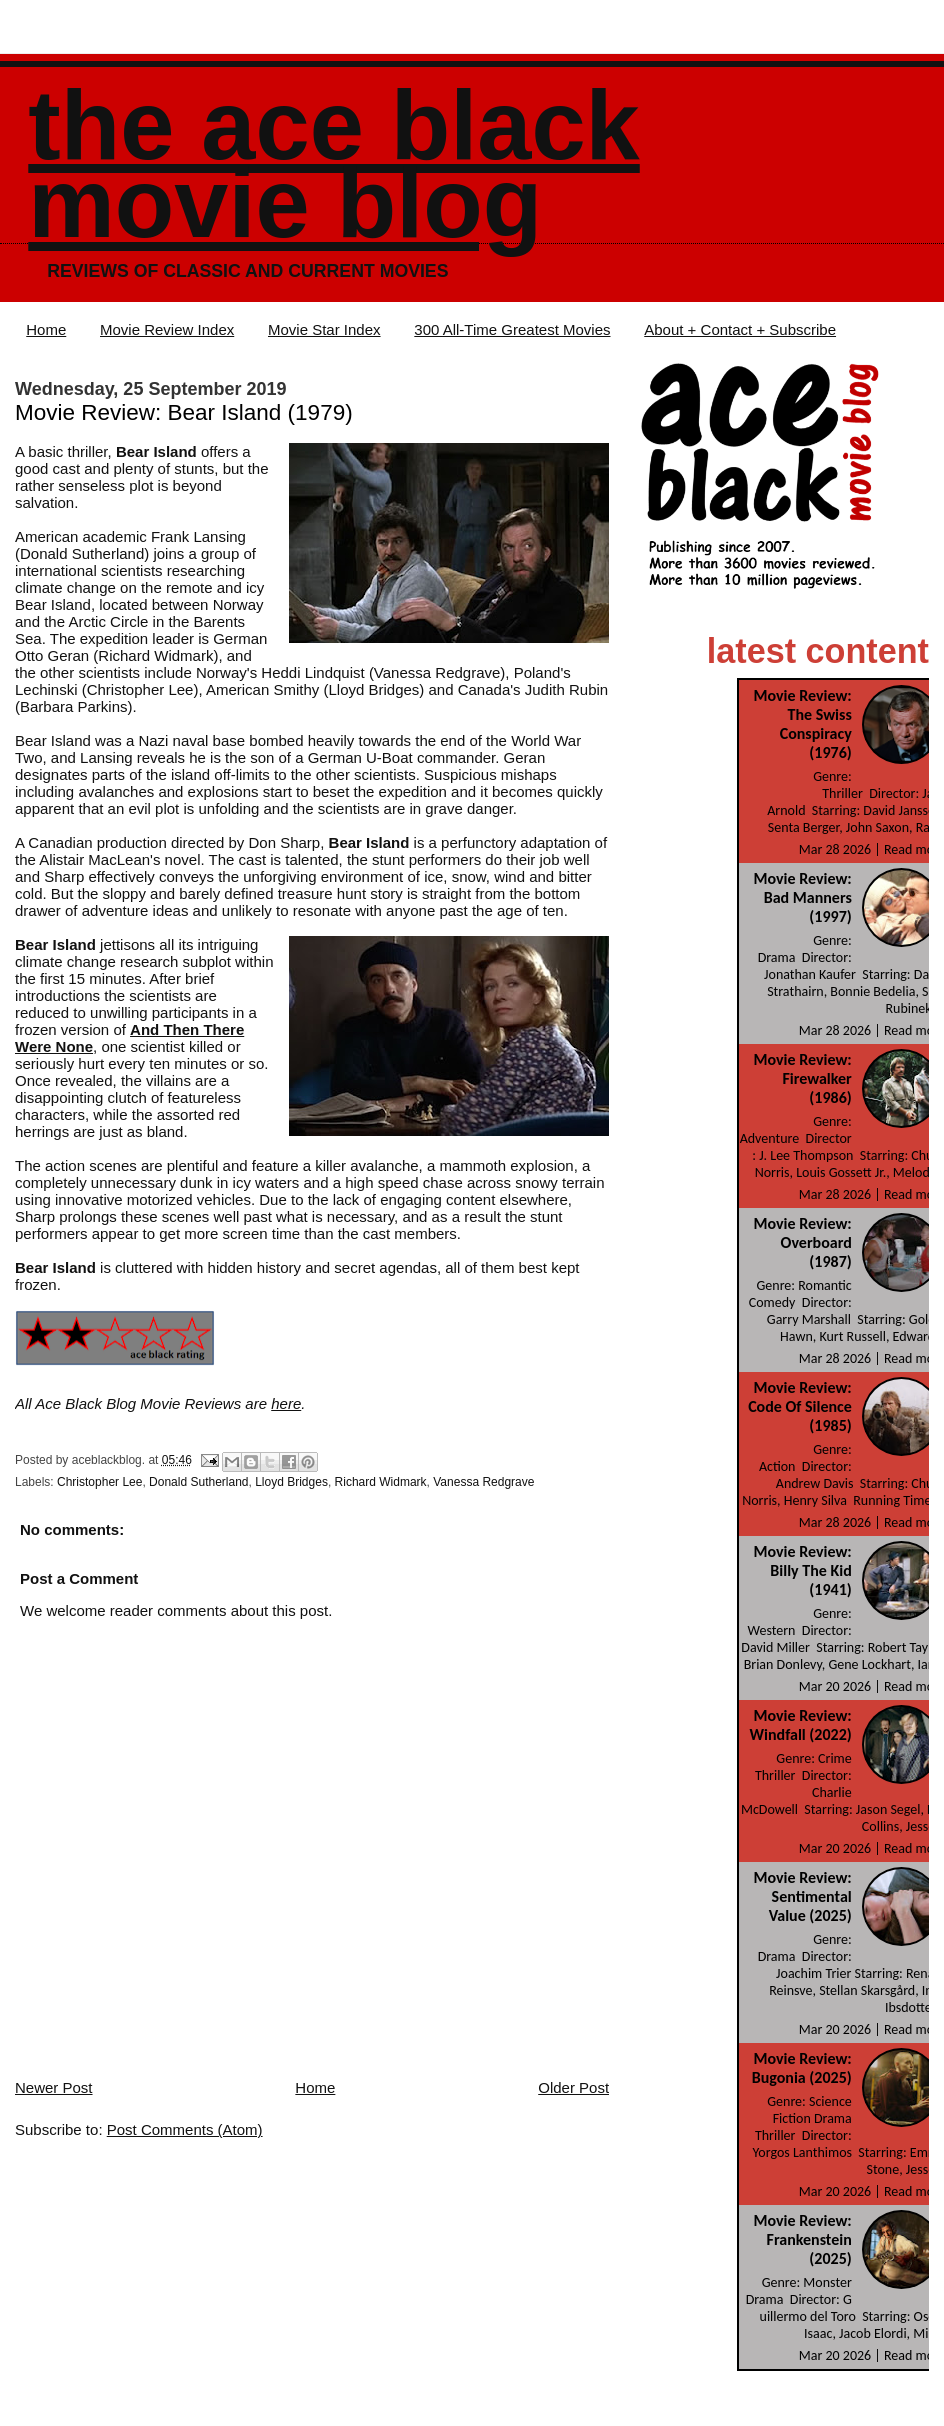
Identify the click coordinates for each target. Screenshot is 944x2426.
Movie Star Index (324, 329)
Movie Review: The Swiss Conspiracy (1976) (802, 724)
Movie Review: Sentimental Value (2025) (802, 1896)
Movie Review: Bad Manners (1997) (802, 897)
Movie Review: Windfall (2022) (801, 1725)
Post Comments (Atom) (185, 2129)
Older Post (573, 2087)
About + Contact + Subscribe (740, 329)
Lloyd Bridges (291, 1482)
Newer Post (54, 2087)
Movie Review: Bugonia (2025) (802, 2068)
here (286, 1403)
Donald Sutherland (198, 1482)
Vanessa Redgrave (483, 1482)
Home (46, 329)
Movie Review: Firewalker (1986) (802, 1078)
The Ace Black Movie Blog (333, 164)
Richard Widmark (381, 1482)
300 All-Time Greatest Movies (512, 329)
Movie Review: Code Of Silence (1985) (800, 1406)
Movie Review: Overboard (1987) (802, 1242)
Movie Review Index (167, 329)
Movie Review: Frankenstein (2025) (802, 2239)
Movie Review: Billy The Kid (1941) (802, 1570)
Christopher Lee (99, 1482)
